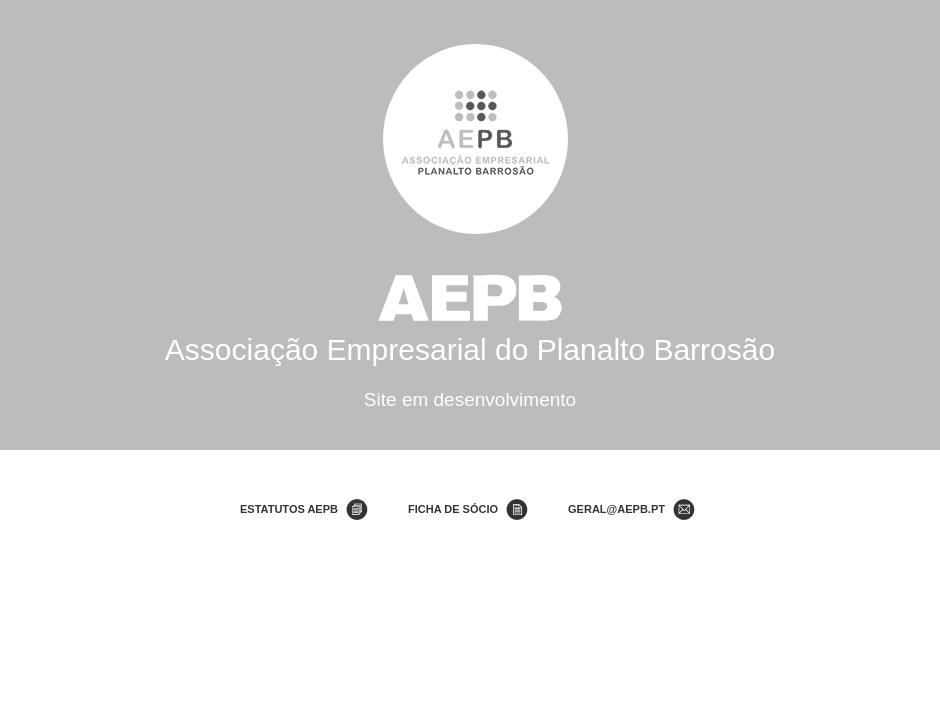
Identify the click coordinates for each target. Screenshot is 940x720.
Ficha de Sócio (453, 509)
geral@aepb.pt (616, 509)
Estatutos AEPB (289, 509)
